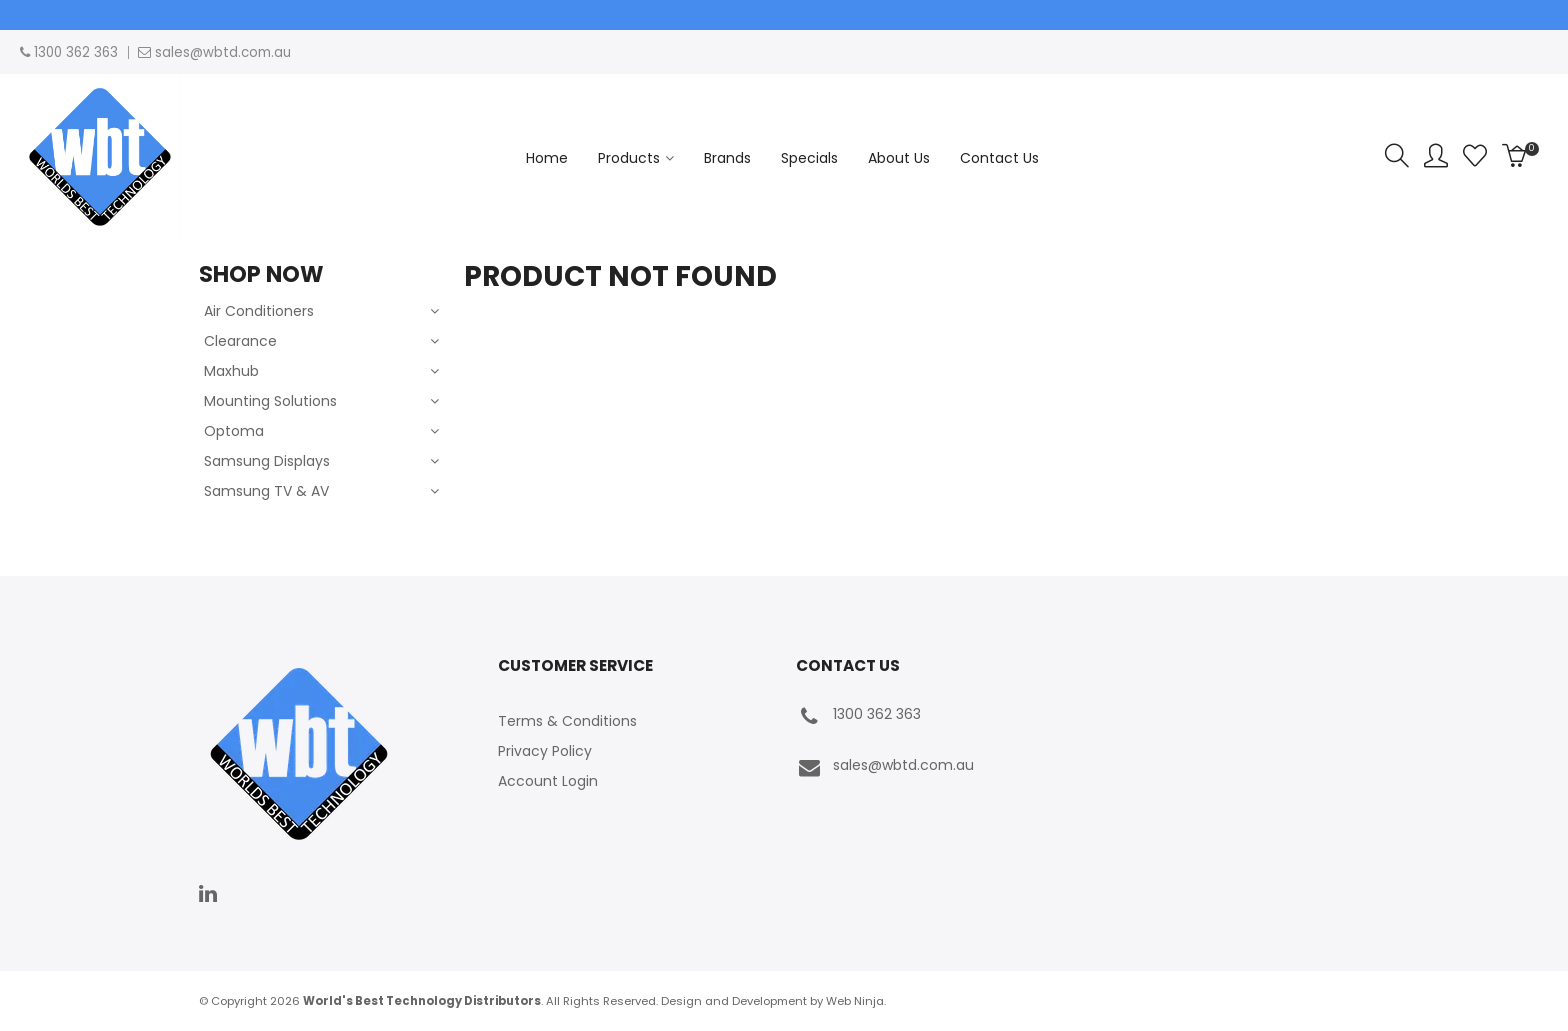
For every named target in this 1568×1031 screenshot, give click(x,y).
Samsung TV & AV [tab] (266, 491)
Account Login (548, 781)
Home (547, 158)
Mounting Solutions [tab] (270, 401)
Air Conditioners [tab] (259, 311)
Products (629, 158)
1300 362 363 (858, 716)
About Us (899, 158)
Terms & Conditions (567, 721)
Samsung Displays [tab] (267, 461)
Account (1436, 156)
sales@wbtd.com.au (885, 767)
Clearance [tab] (240, 341)
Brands (727, 158)
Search (1397, 156)
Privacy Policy (545, 751)
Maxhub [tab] (231, 371)
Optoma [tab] (234, 431)
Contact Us (999, 158)
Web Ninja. (856, 1001)
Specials (809, 158)
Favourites (1475, 156)
